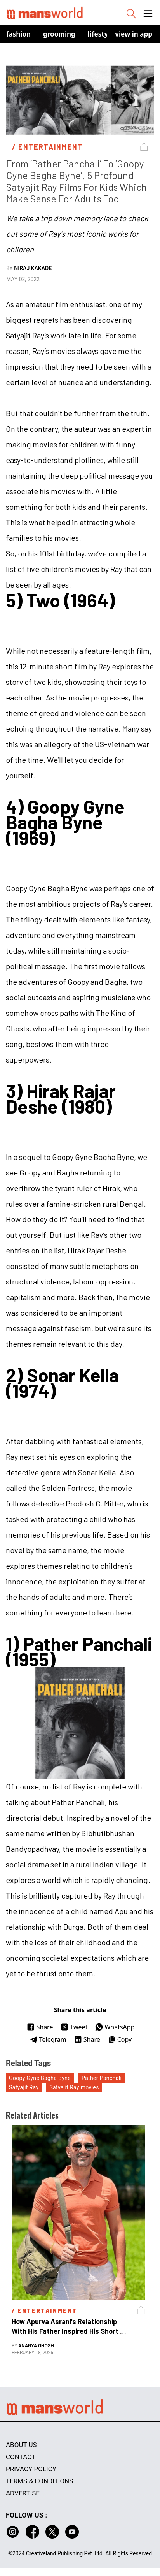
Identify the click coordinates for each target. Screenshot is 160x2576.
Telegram (48, 2039)
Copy (120, 2039)
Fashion (18, 34)
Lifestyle (101, 34)
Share (40, 2027)
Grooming (59, 34)
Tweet (74, 2027)
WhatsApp (114, 2027)
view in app (133, 34)
